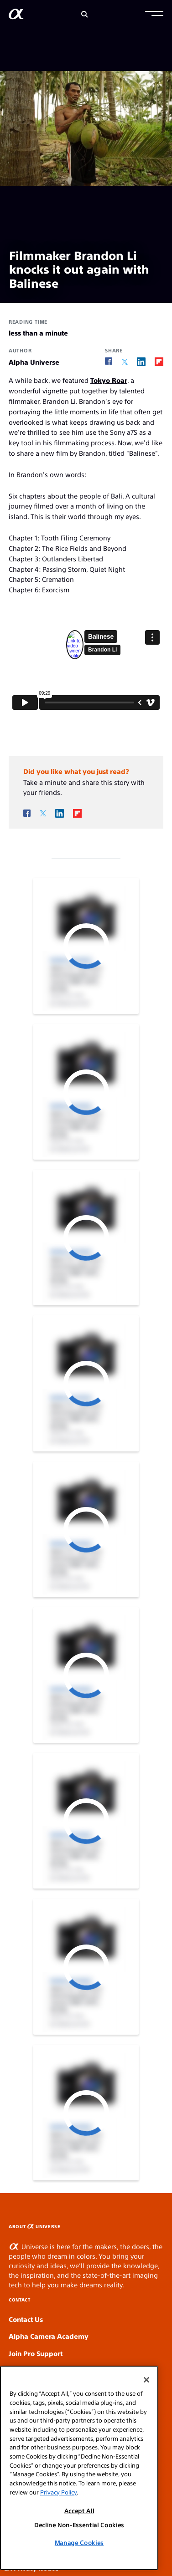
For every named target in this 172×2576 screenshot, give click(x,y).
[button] (154, 14)
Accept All (79, 2511)
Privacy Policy (58, 2492)
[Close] (146, 2380)
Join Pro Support (36, 2353)
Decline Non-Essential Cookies (79, 2525)
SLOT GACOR (170, 2223)
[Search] (85, 14)
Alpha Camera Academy (49, 2336)
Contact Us (26, 2319)
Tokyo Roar (108, 380)
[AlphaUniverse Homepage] (16, 15)
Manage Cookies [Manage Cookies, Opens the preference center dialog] (79, 2542)
